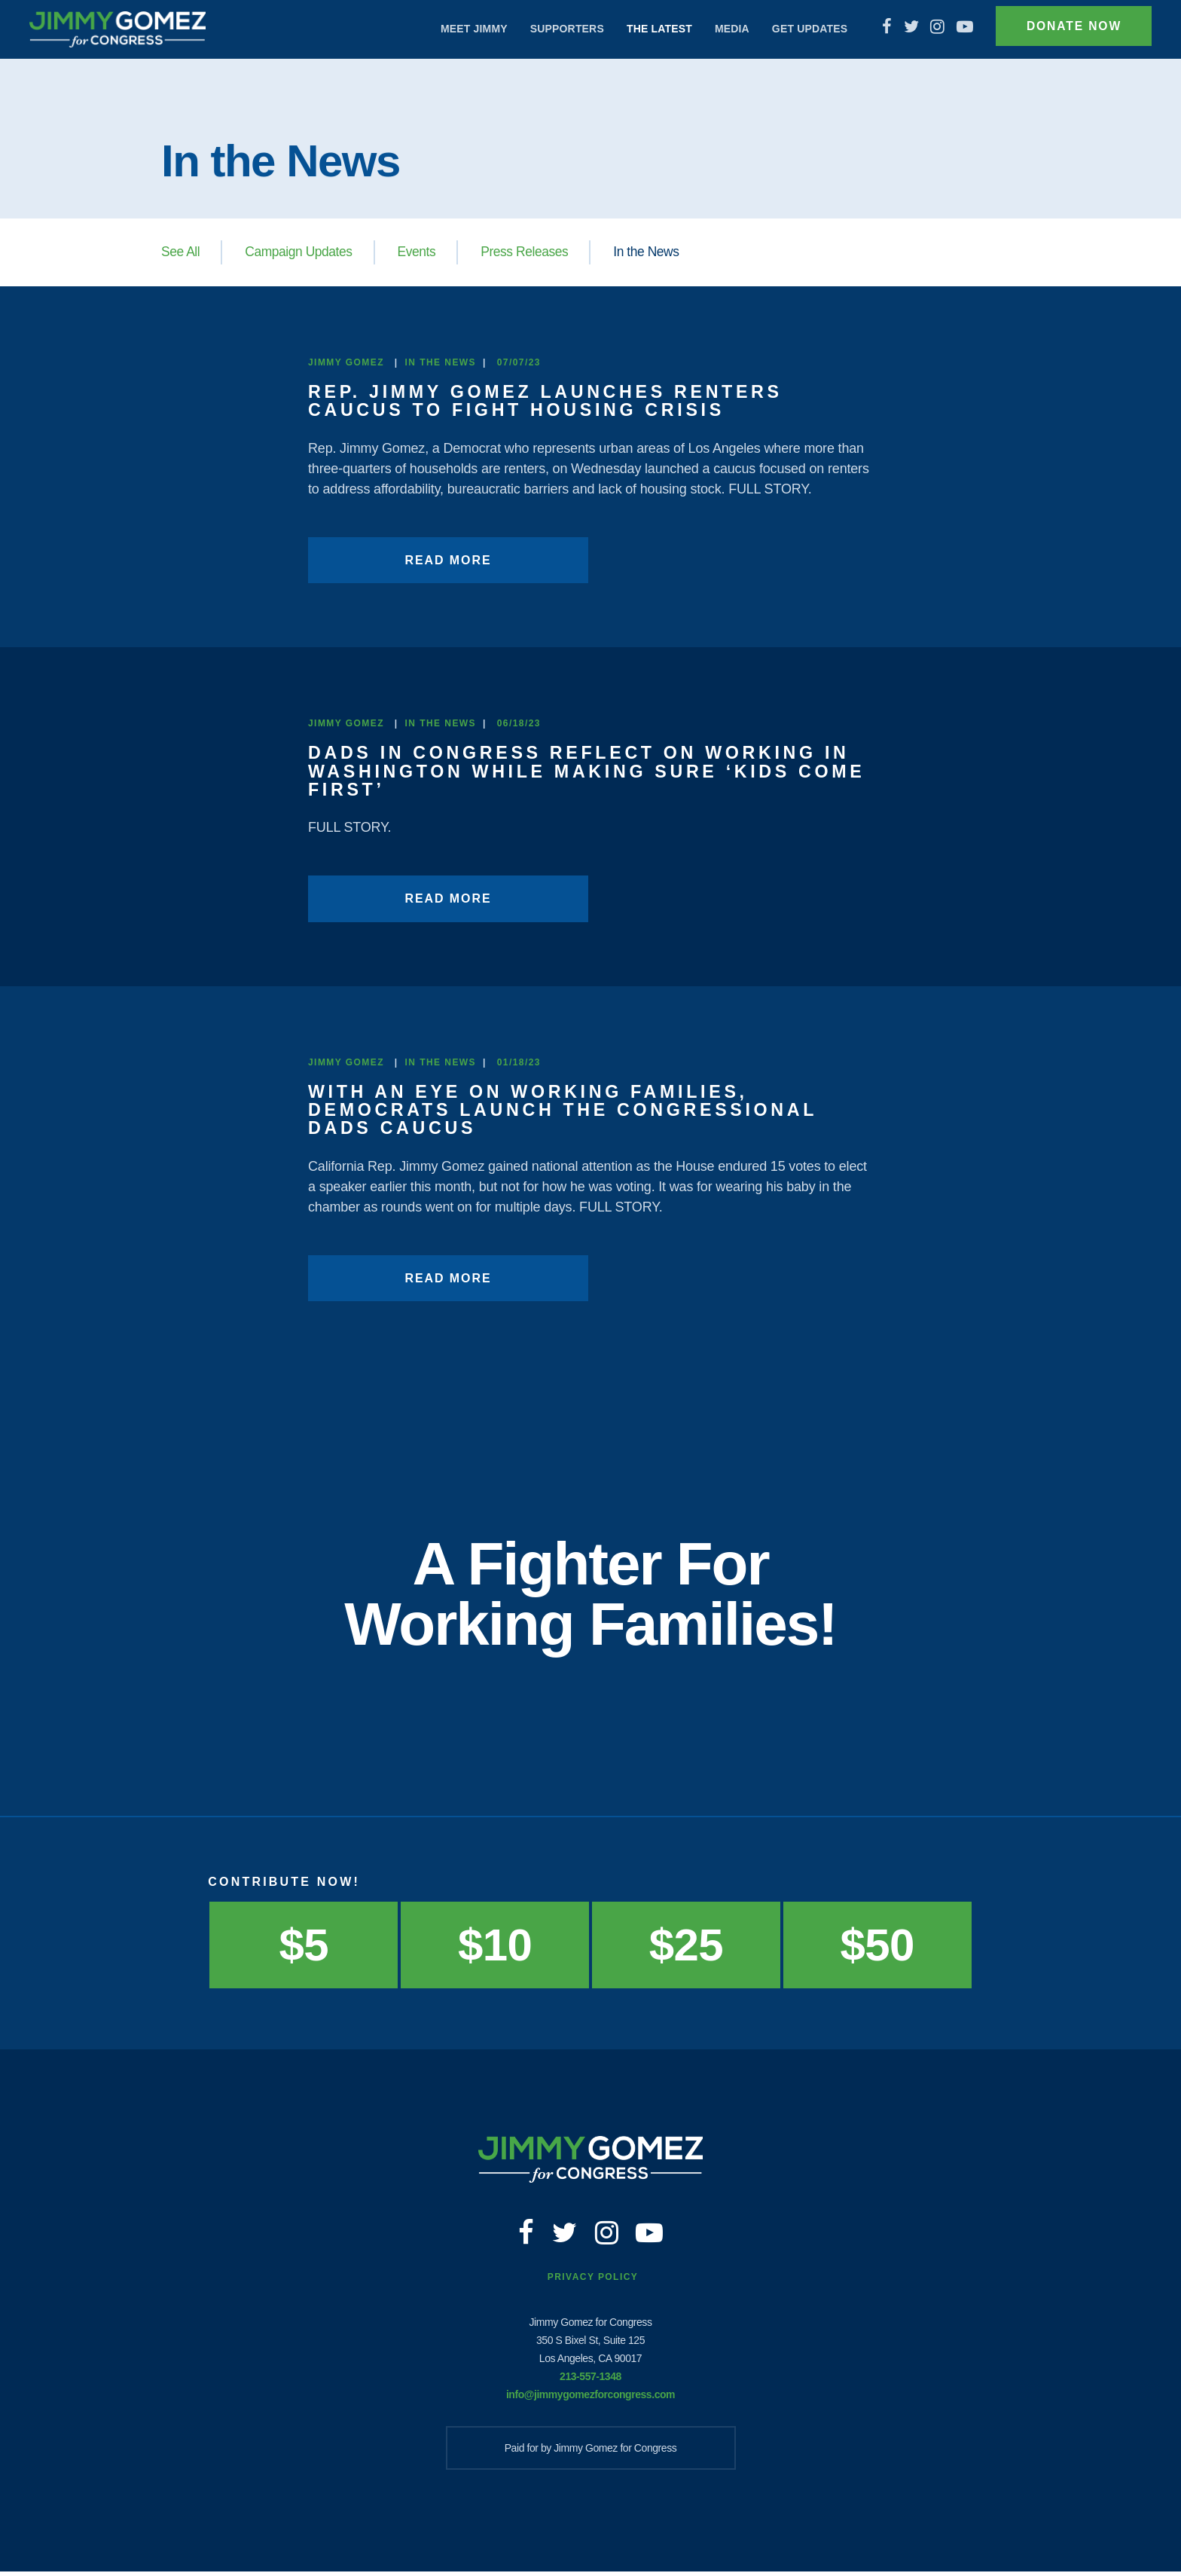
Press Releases (532, 252)
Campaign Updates (301, 252)
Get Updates (799, 29)
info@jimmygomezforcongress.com (590, 2399)
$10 (495, 1943)
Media (721, 29)
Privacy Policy (593, 2282)
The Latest (649, 29)
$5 (303, 1943)
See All (181, 252)
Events (421, 252)
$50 (877, 1943)
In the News (656, 252)
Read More (416, 559)
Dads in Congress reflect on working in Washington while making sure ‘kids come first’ (587, 770)
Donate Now (1068, 29)
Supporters (557, 29)
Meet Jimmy (463, 29)
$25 (686, 1943)
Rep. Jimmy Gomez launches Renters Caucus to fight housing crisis (553, 400)
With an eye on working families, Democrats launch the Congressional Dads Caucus (570, 1108)
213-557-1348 (590, 2381)
